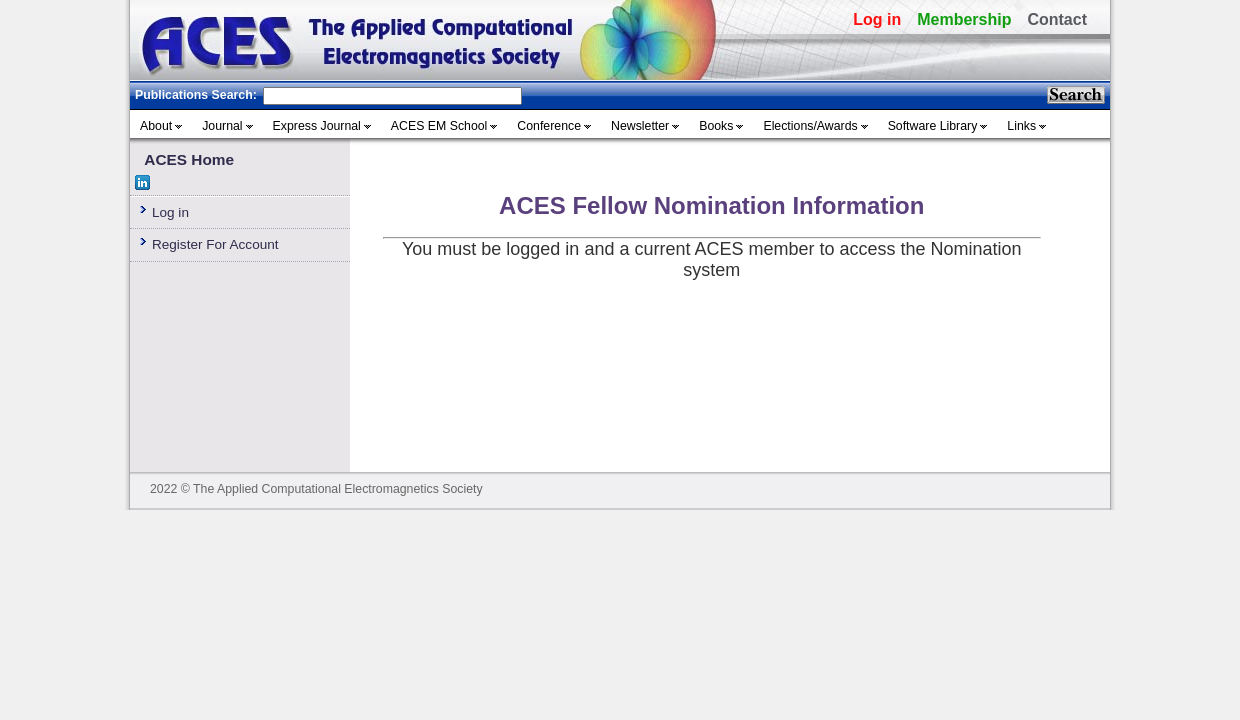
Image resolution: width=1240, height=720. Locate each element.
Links (1021, 126)
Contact (1057, 19)
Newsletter (640, 126)
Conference (549, 126)
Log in (877, 19)
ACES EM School (439, 126)
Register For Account (215, 244)
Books (716, 126)
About (156, 126)
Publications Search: (196, 95)
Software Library (933, 126)
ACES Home (189, 159)
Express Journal (317, 126)
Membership (964, 19)
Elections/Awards (810, 126)
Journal (222, 126)
